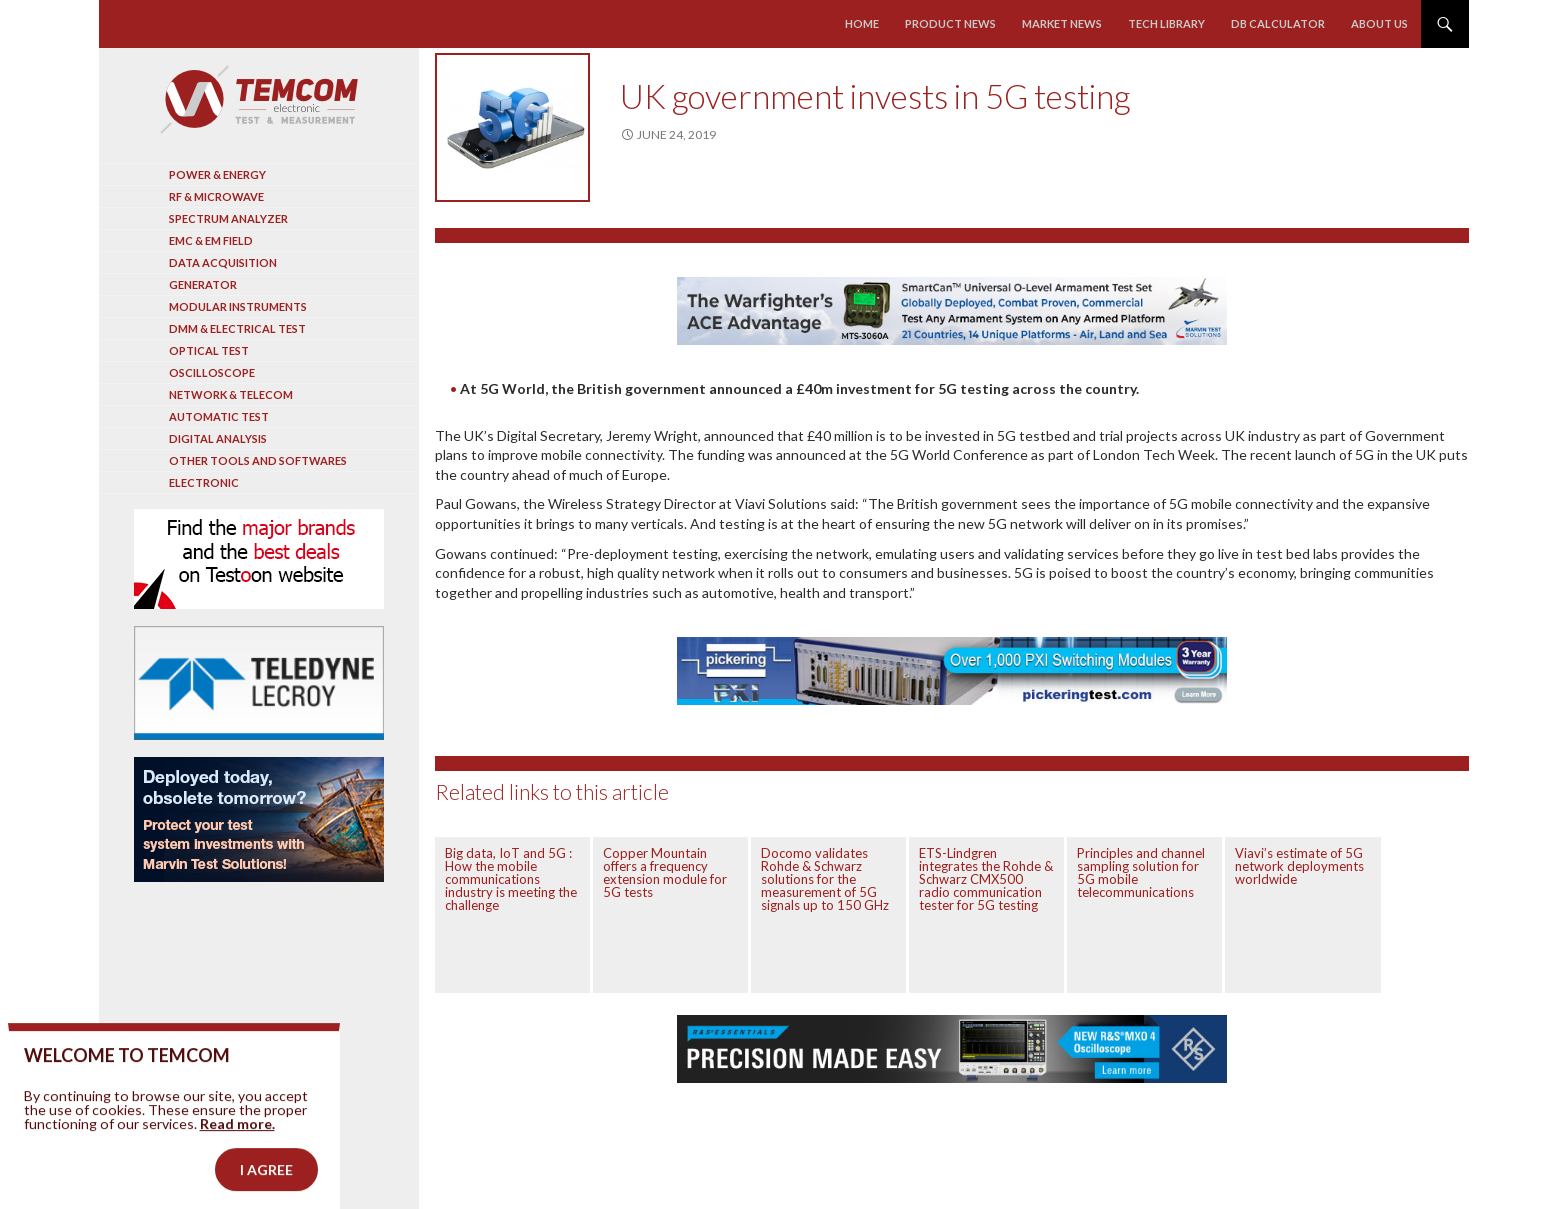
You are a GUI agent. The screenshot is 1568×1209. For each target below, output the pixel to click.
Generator (203, 284)
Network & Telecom (231, 394)
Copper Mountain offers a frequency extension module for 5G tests (665, 872)
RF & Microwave (216, 196)
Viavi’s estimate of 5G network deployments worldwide (1299, 866)
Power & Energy (217, 174)
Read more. (237, 1154)
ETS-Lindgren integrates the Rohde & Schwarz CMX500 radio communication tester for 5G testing (986, 879)
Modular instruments (238, 306)
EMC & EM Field (211, 240)
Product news (950, 23)
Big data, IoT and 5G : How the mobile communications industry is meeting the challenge (511, 879)
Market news (1062, 23)
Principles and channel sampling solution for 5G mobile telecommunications (1141, 872)
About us (1379, 23)
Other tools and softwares (258, 460)
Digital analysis (218, 438)
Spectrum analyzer (228, 218)
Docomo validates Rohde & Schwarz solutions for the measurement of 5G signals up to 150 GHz (825, 879)
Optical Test (209, 350)
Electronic (204, 482)
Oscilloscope (212, 372)
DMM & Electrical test (237, 328)
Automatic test (219, 416)
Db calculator (1278, 23)
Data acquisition (223, 262)
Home (862, 23)
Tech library (1166, 23)
